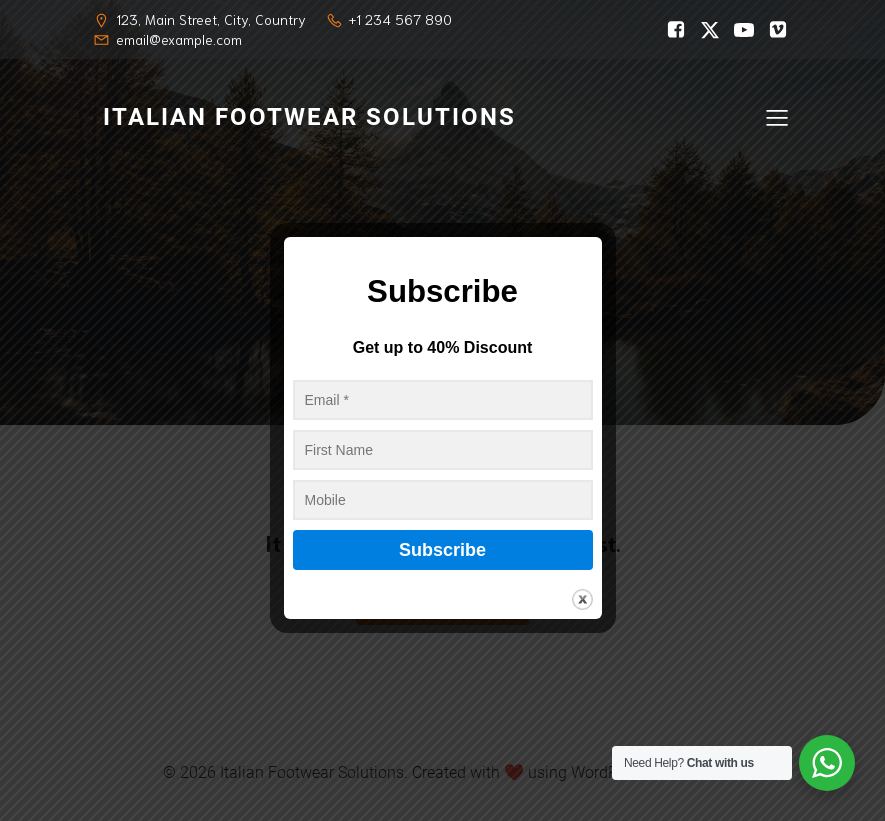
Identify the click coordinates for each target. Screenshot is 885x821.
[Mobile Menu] (778, 117)
